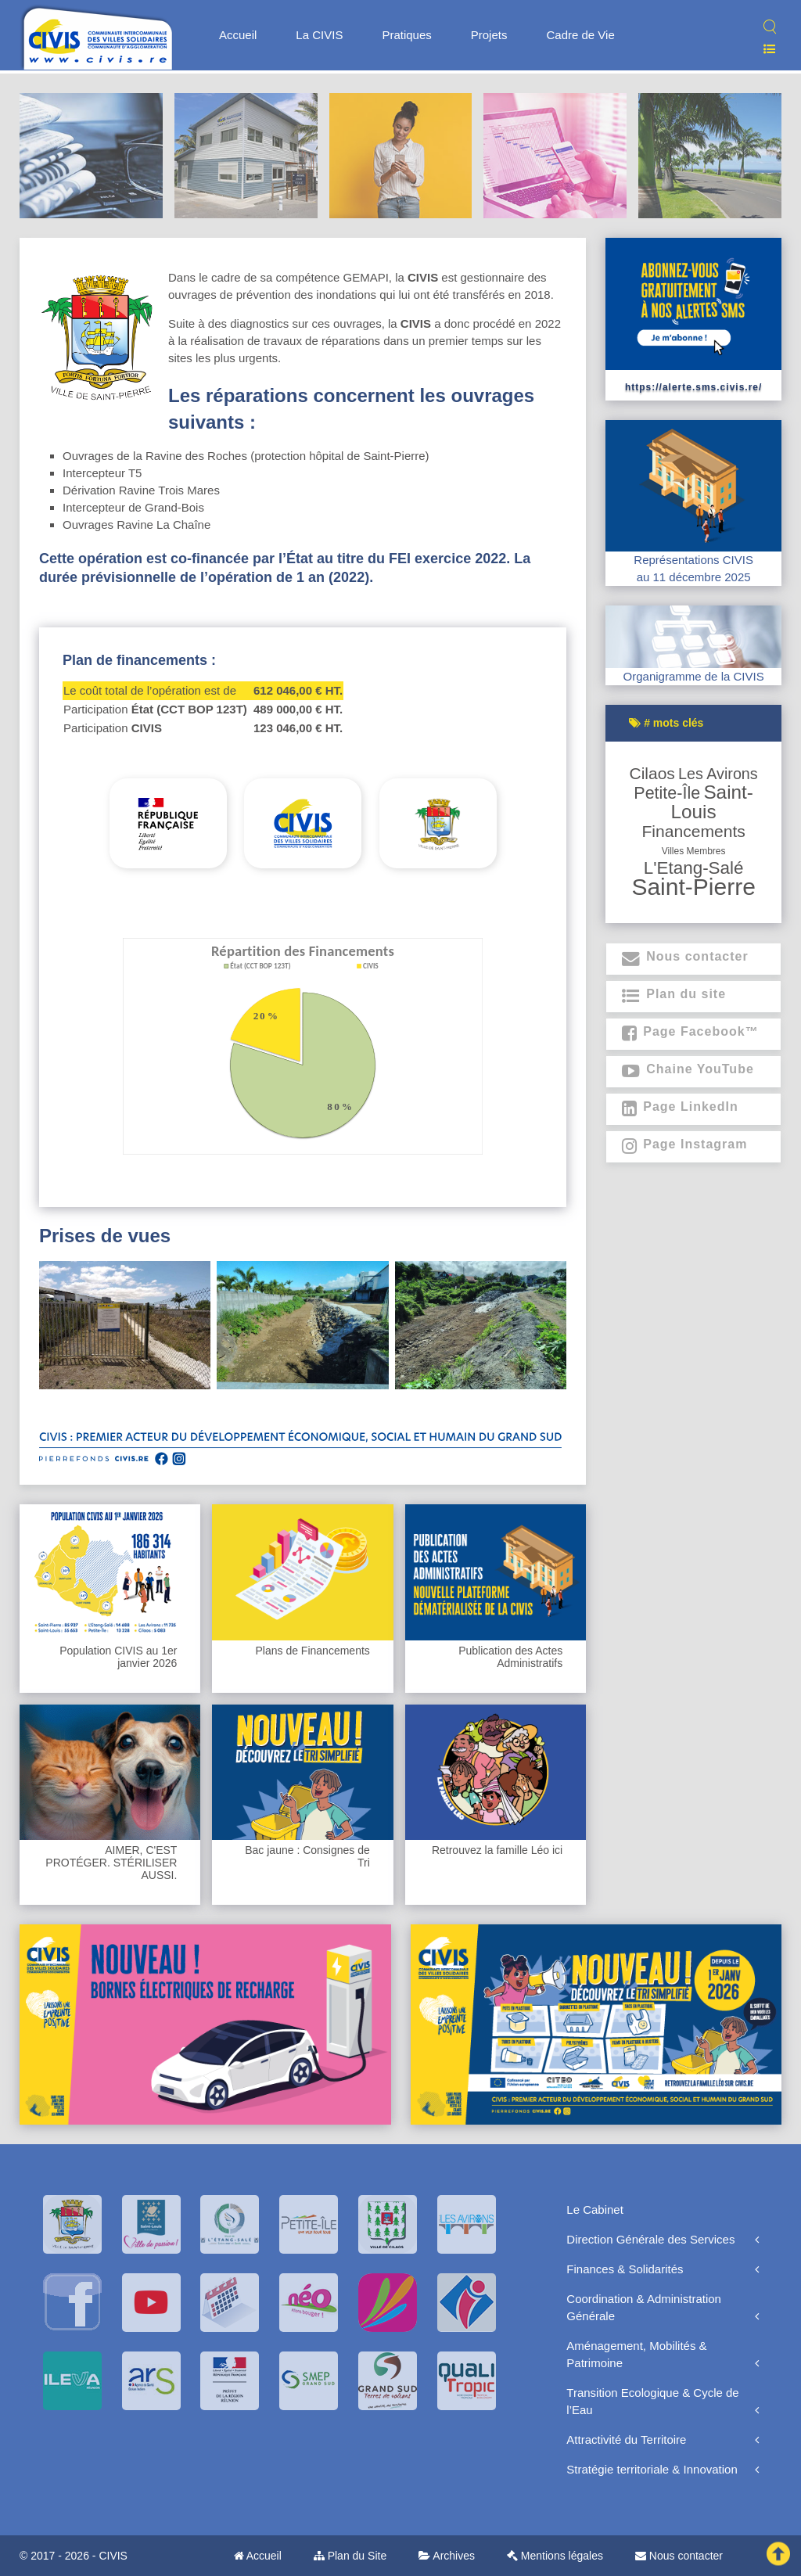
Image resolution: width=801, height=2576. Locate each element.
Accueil (238, 34)
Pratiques (406, 34)
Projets (489, 34)
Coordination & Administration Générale (643, 2307)
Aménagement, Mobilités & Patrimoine (636, 2354)
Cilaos (652, 773)
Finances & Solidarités (624, 2269)
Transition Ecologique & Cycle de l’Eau (652, 2401)
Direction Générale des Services (650, 2239)
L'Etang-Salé (694, 868)
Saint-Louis (712, 801)
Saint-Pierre (693, 887)
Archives (446, 2555)
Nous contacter (679, 2555)
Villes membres (694, 851)
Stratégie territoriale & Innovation (651, 2469)
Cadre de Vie (580, 34)
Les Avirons (718, 773)
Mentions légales (555, 2555)
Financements (693, 831)
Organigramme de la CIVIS (693, 676)
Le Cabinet (594, 2209)
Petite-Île (667, 793)
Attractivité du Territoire (626, 2439)
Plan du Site (350, 2555)
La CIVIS (319, 34)
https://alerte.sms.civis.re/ (693, 387)
